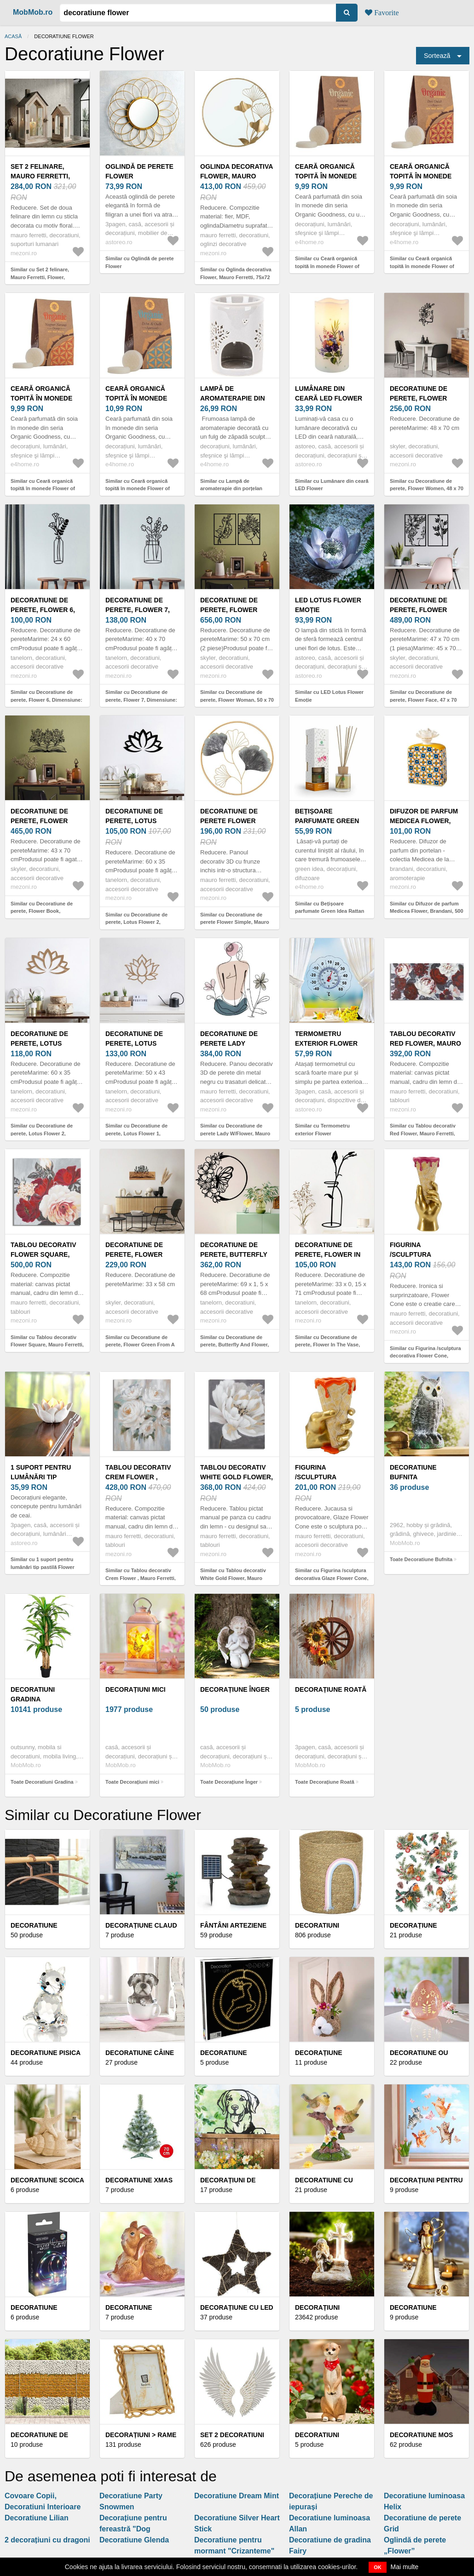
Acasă (13, 36)
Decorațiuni (317, 2307)
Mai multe (405, 2566)
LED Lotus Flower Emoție (328, 604)
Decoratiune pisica (46, 2052)
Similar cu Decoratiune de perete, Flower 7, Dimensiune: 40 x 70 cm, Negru (141, 699)
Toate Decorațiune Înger (229, 1782)
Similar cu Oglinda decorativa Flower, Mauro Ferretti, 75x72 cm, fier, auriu (236, 277)
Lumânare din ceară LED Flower (328, 393)
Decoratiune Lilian (37, 2518)
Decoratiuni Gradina (33, 1694)
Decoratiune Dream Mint (236, 2496)
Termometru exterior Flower (326, 1038)
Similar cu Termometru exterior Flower (322, 1129)
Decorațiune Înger (235, 1689)
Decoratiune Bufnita (413, 1472)
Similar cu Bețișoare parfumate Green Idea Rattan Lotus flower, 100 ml (329, 911)
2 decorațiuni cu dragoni (47, 2540)
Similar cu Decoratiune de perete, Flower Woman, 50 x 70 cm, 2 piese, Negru (237, 699)
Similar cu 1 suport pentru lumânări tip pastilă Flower (43, 1563)
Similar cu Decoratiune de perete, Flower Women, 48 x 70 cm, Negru (426, 488)
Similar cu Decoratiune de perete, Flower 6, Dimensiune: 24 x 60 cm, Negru (46, 699)
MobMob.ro (32, 12)
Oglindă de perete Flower (139, 171)
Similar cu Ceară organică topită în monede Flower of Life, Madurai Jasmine (327, 266)
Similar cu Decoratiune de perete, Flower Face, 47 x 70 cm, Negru (423, 699)
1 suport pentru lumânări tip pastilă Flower (41, 1477)
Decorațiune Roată (330, 1689)
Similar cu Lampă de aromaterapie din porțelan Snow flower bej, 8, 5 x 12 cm (235, 488)
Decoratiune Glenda (134, 2540)
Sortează (437, 55)
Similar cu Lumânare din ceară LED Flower (332, 485)
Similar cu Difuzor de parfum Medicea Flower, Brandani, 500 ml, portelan (426, 911)
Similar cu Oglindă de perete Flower (139, 262)
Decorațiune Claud (141, 1925)
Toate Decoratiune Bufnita (421, 1559)
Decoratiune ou (419, 2052)
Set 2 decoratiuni (232, 2435)
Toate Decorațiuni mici (132, 1782)
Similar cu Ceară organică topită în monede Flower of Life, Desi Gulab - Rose (422, 266)
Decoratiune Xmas (139, 2180)
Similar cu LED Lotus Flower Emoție (329, 696)
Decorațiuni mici (135, 1689)
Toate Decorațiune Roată (324, 1782)
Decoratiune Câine (139, 2052)
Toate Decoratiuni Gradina (42, 1782)
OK (378, 2567)
